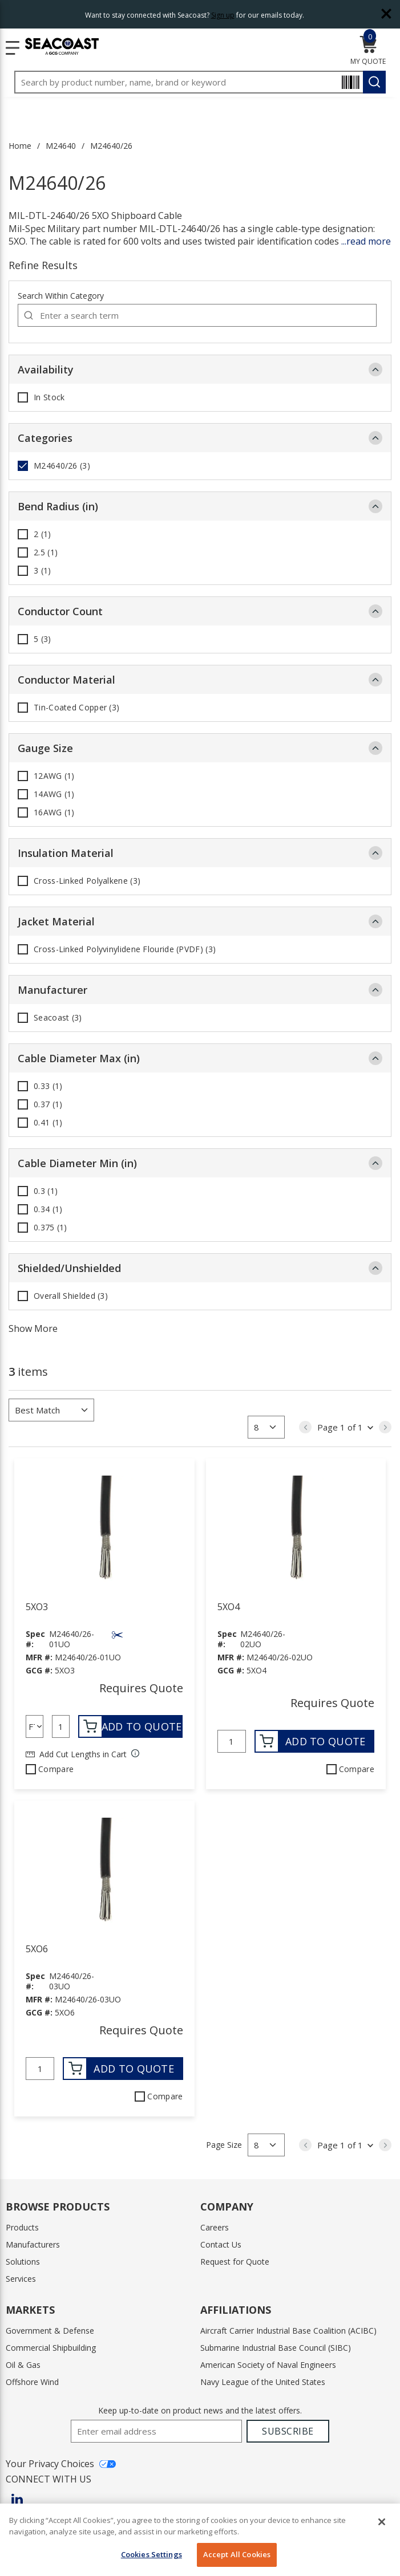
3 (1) (42, 571)
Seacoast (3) (58, 1018)
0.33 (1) (48, 1086)
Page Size (224, 2144)
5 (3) (42, 639)
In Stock (49, 397)
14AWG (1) (54, 794)
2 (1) (42, 534)
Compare (56, 1769)
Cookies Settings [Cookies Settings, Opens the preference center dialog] (151, 2554)
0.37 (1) (48, 1104)
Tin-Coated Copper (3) (76, 707)
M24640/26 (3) (62, 466)
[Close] (381, 2521)
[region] (200, 2540)
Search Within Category (61, 295)
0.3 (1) (46, 1191)
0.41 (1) (48, 1123)
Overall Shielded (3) (71, 1296)
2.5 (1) (46, 552)
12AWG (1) (54, 776)
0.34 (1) (48, 1209)
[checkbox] (23, 397)
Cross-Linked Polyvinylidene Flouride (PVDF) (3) (125, 949)
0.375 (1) (50, 1227)
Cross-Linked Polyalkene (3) (87, 881)
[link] (305, 1427)
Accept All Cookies (236, 2554)
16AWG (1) (54, 812)
